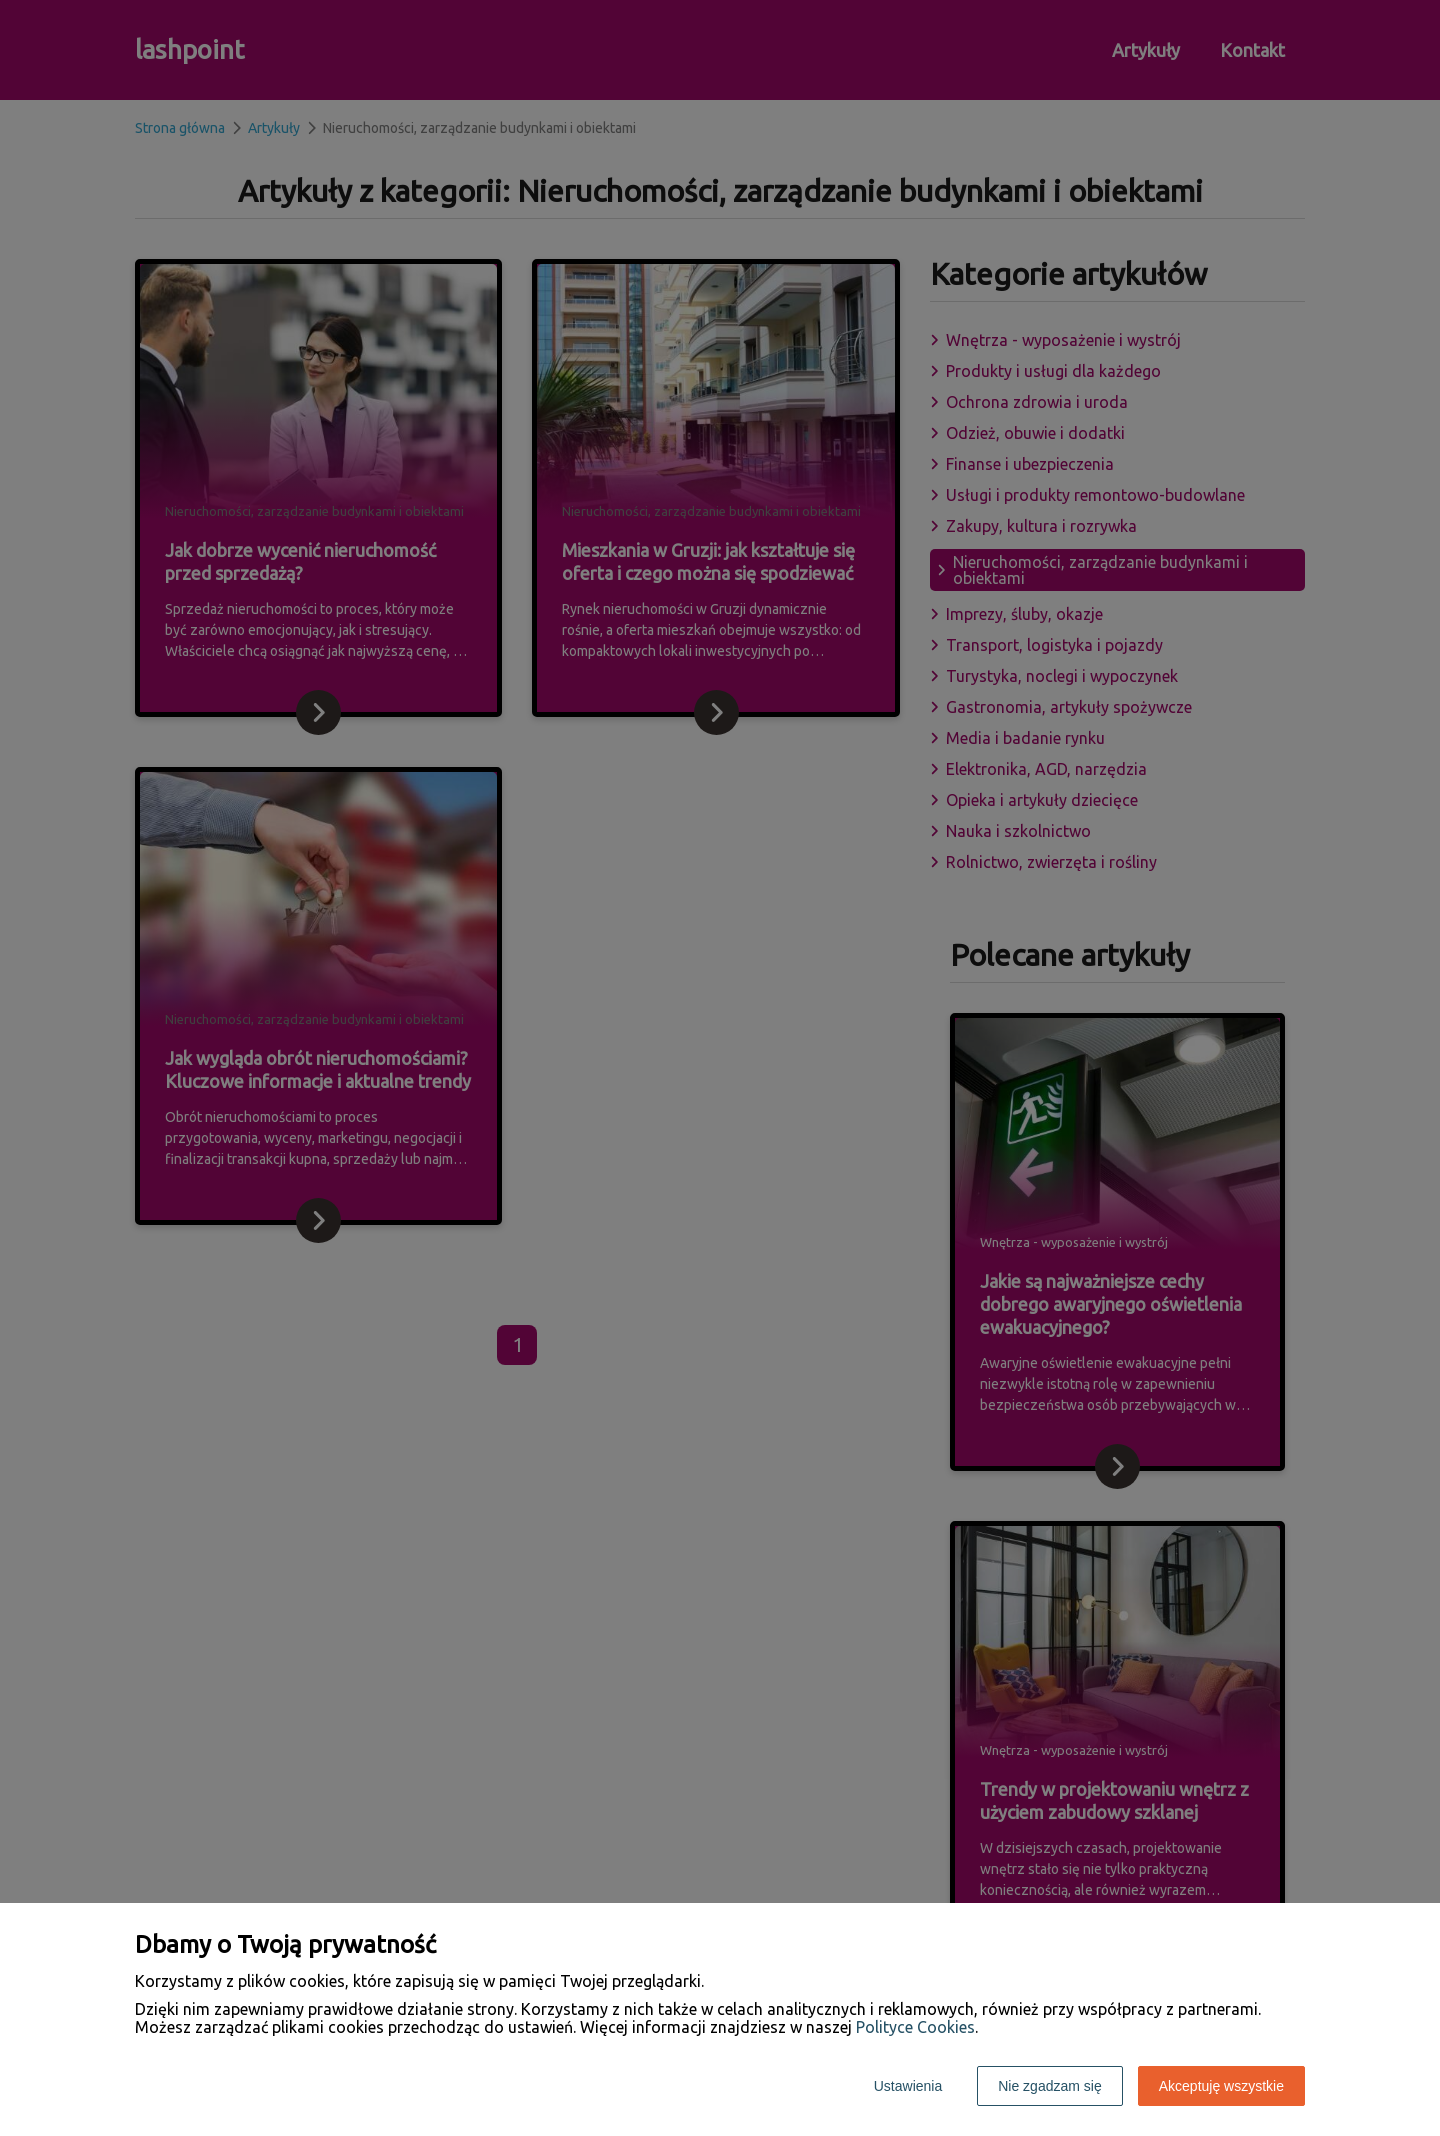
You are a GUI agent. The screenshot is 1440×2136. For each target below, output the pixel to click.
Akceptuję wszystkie (1221, 2086)
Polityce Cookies (915, 2027)
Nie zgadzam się (1050, 2086)
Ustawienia (908, 2086)
